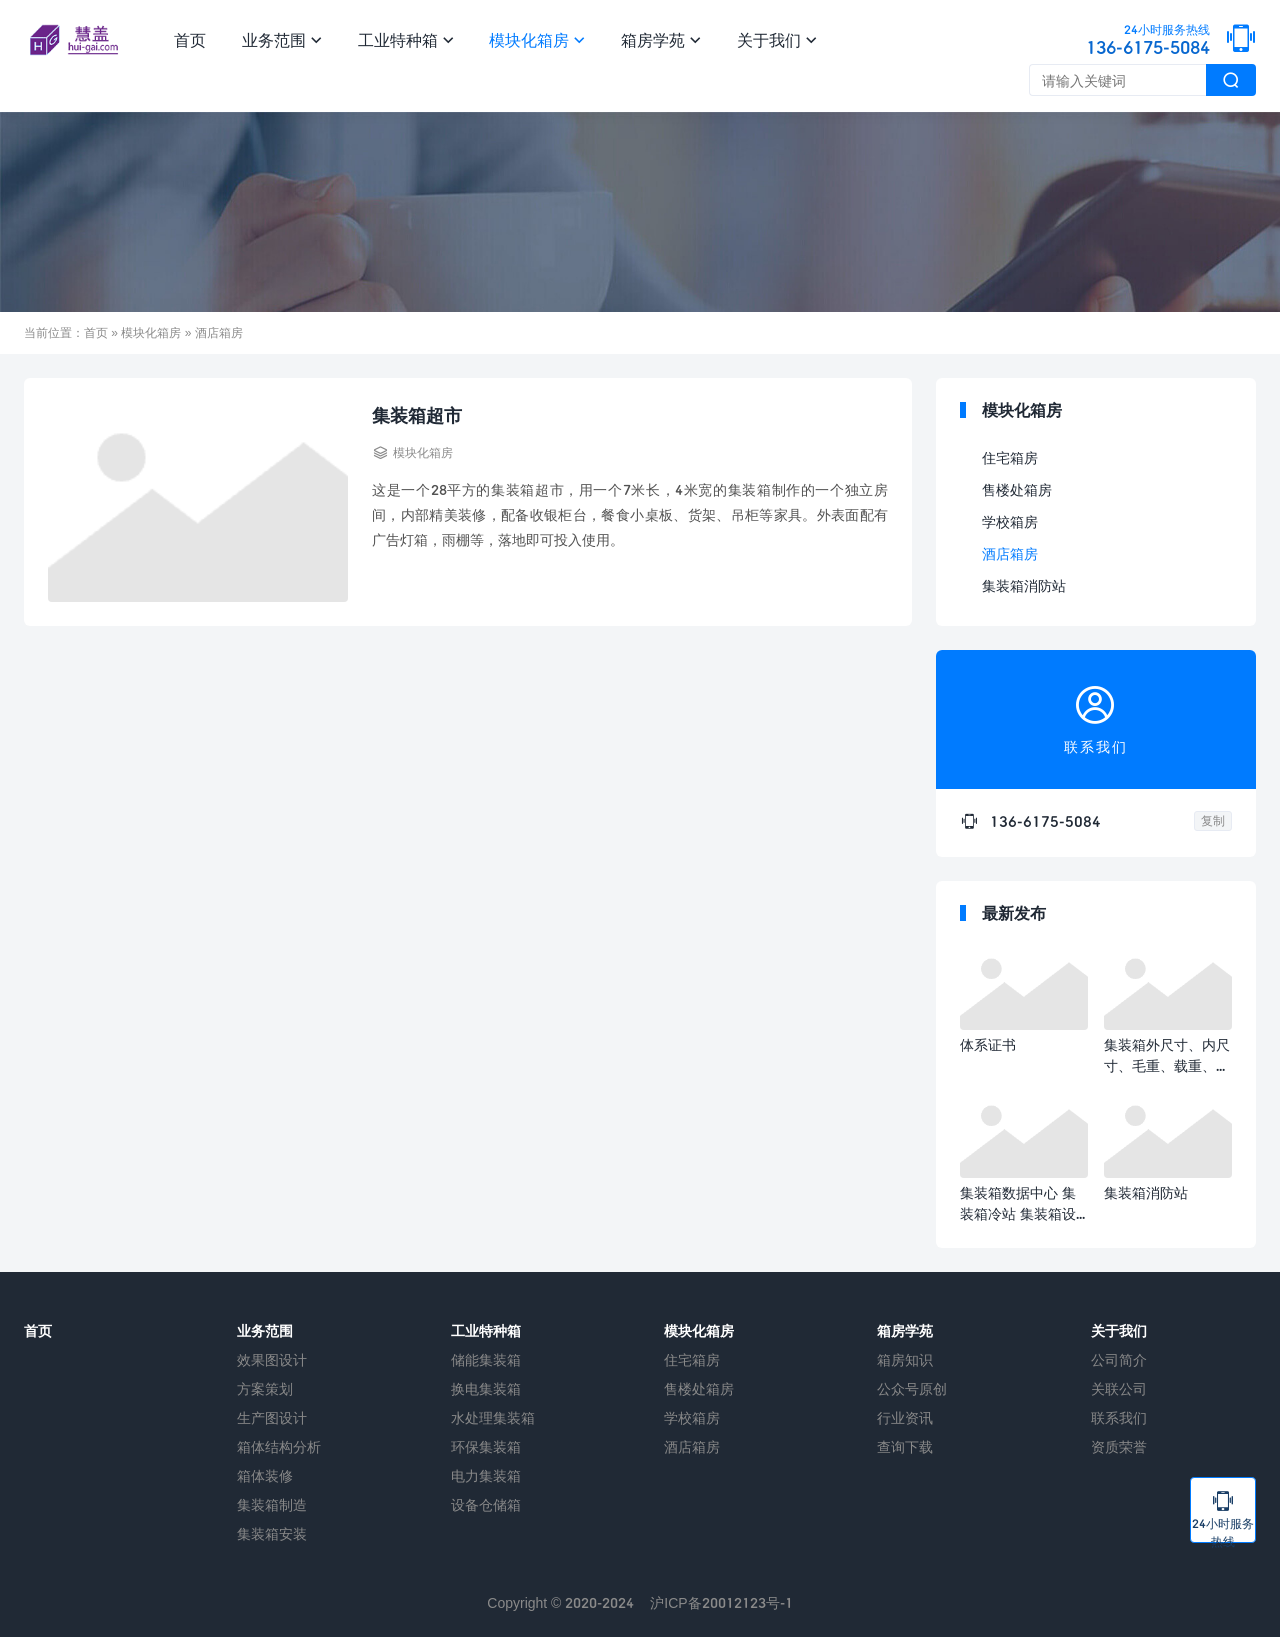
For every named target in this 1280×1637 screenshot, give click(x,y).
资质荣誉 (1119, 1446)
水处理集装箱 (493, 1417)
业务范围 (282, 39)
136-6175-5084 (1148, 41)
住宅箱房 (1010, 457)
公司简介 (1119, 1359)
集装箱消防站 (1024, 585)
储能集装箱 (486, 1359)
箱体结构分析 (279, 1446)
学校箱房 (1010, 521)
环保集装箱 (486, 1446)
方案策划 (265, 1388)
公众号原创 (912, 1388)
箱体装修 (265, 1475)
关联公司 (1119, 1388)
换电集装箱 (486, 1388)
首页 (190, 39)
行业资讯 (905, 1417)
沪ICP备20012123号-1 (721, 1602)
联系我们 (1119, 1417)
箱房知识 (905, 1359)
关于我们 (777, 39)
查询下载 (905, 1446)
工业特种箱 (406, 39)
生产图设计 (272, 1417)
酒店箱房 (1010, 553)
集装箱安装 (272, 1533)
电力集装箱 (486, 1475)
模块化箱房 (537, 39)
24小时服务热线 (1223, 1515)
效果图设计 (272, 1359)
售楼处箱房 (1017, 489)
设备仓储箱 (486, 1504)
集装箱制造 (272, 1504)
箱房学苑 (661, 39)
